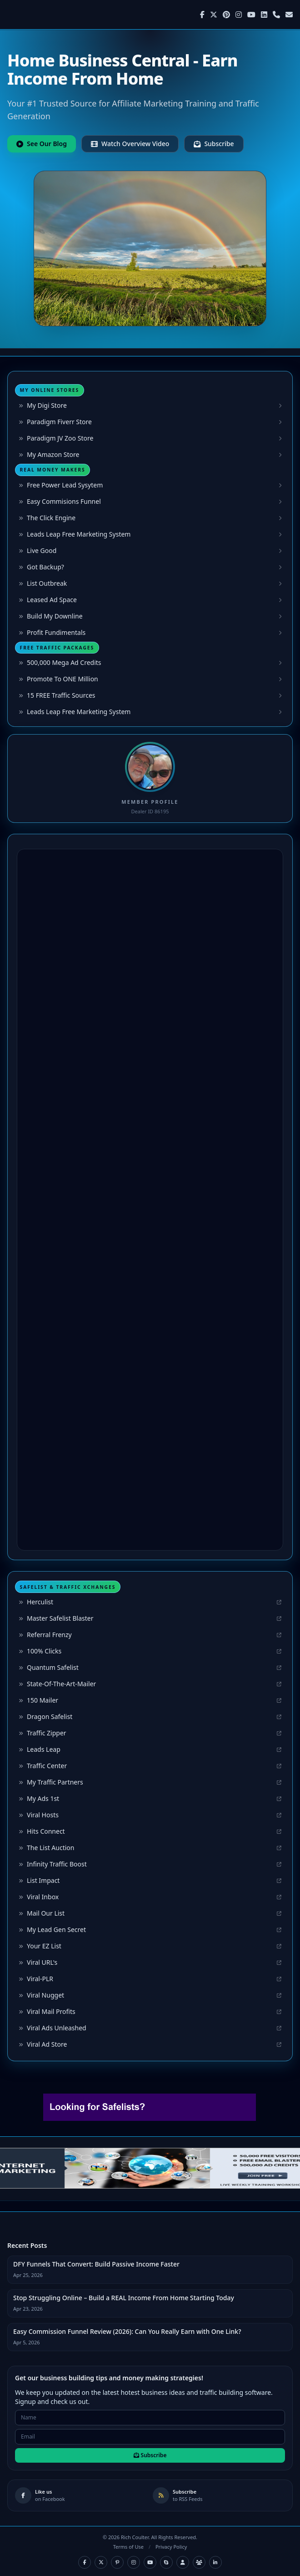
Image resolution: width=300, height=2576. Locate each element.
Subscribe (214, 143)
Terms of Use (128, 2546)
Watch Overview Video (130, 143)
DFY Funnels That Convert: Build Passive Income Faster (96, 2264)
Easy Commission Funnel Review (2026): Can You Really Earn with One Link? (127, 2331)
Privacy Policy (171, 2546)
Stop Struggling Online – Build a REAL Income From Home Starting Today (123, 2297)
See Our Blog (41, 143)
